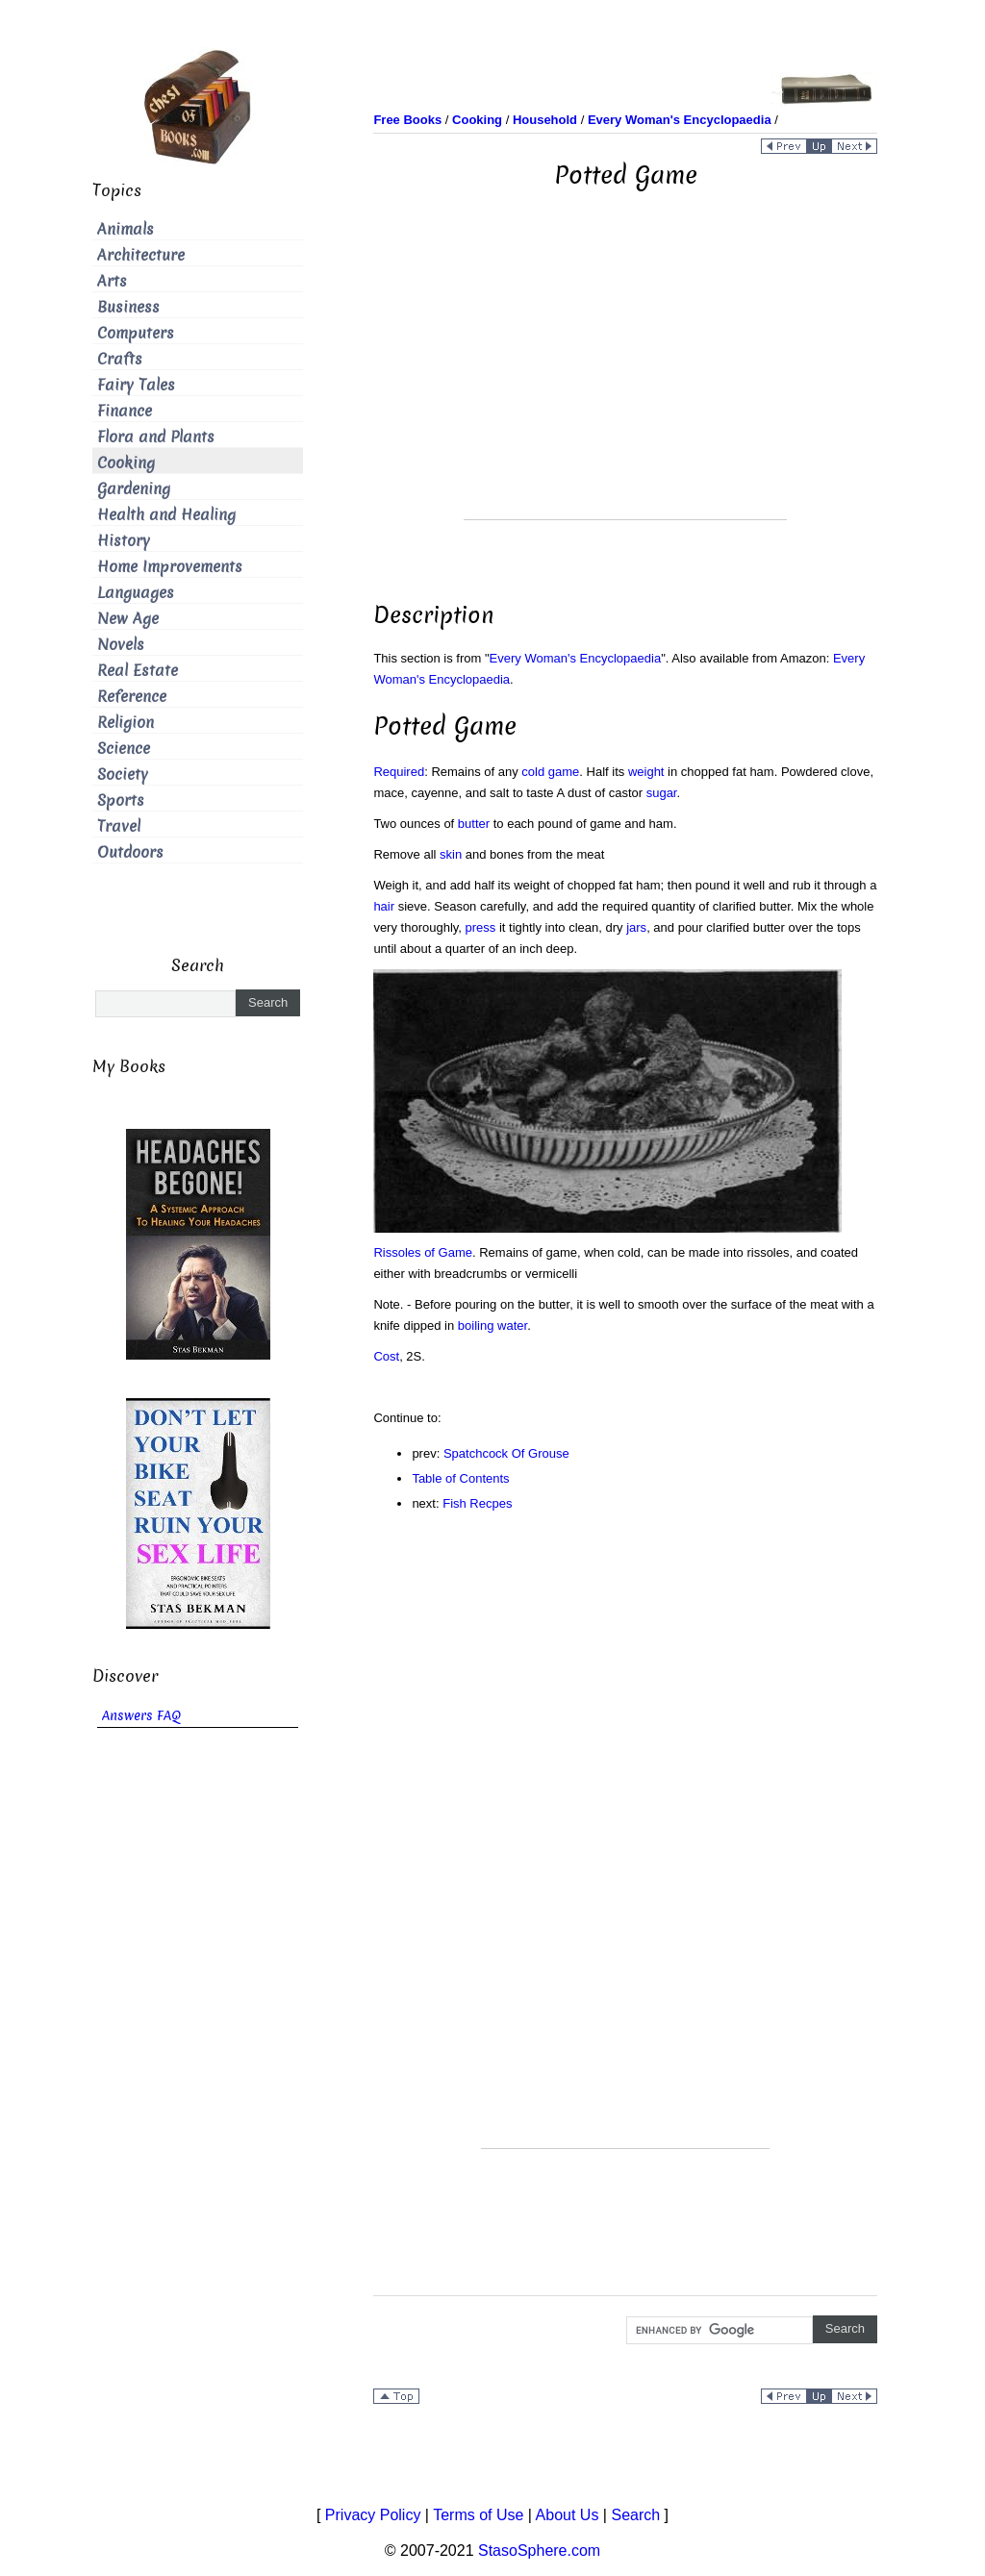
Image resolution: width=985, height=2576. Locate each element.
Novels (120, 645)
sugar (661, 793)
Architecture (141, 255)
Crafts (119, 359)
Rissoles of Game (422, 1252)
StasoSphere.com (539, 2550)
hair (383, 906)
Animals (125, 229)
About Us (567, 2515)
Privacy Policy (373, 2515)
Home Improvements (169, 567)
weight (646, 771)
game (564, 771)
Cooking (126, 463)
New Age (128, 619)
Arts (112, 281)
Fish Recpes (477, 1503)
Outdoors (130, 852)
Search (635, 2515)
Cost (386, 1356)
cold (532, 771)
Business (128, 307)
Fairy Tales (136, 385)
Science (123, 748)
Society (122, 774)
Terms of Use (478, 2515)
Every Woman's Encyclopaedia (576, 658)
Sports (120, 800)
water (512, 1325)
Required (398, 771)
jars (636, 927)
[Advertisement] (625, 384)
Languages (135, 593)
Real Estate (137, 671)
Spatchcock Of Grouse (506, 1453)
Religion (125, 723)
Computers (135, 333)
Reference (131, 697)
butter (474, 823)
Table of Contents (460, 1478)
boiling (476, 1325)
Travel (118, 826)
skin (451, 854)
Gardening (133, 489)
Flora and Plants (156, 437)
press (481, 927)
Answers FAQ (141, 1716)
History (123, 541)
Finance (124, 411)
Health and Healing (166, 515)
